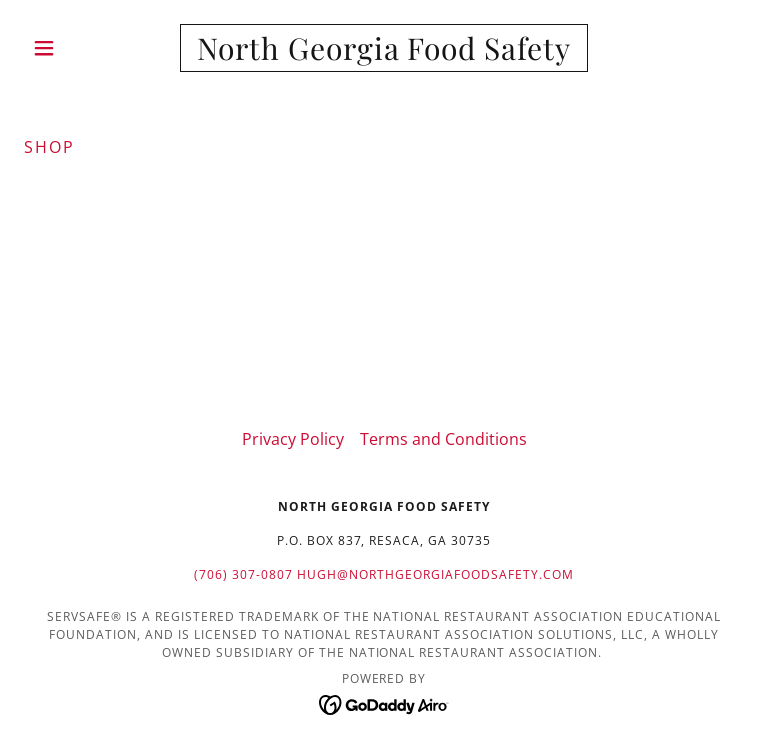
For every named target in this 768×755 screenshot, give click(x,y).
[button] (78, 48)
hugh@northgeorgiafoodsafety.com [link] (435, 574)
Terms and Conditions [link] (443, 439)
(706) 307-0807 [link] (243, 574)
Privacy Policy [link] (293, 439)
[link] (384, 54)
